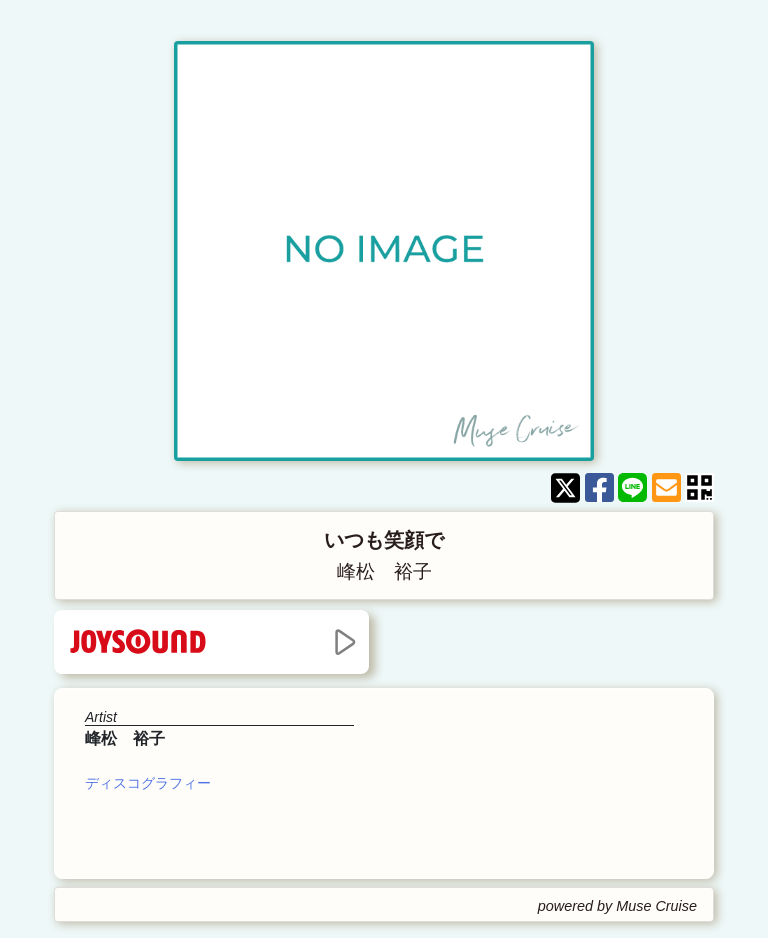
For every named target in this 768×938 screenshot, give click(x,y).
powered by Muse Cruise (617, 906)
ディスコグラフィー (148, 783)
